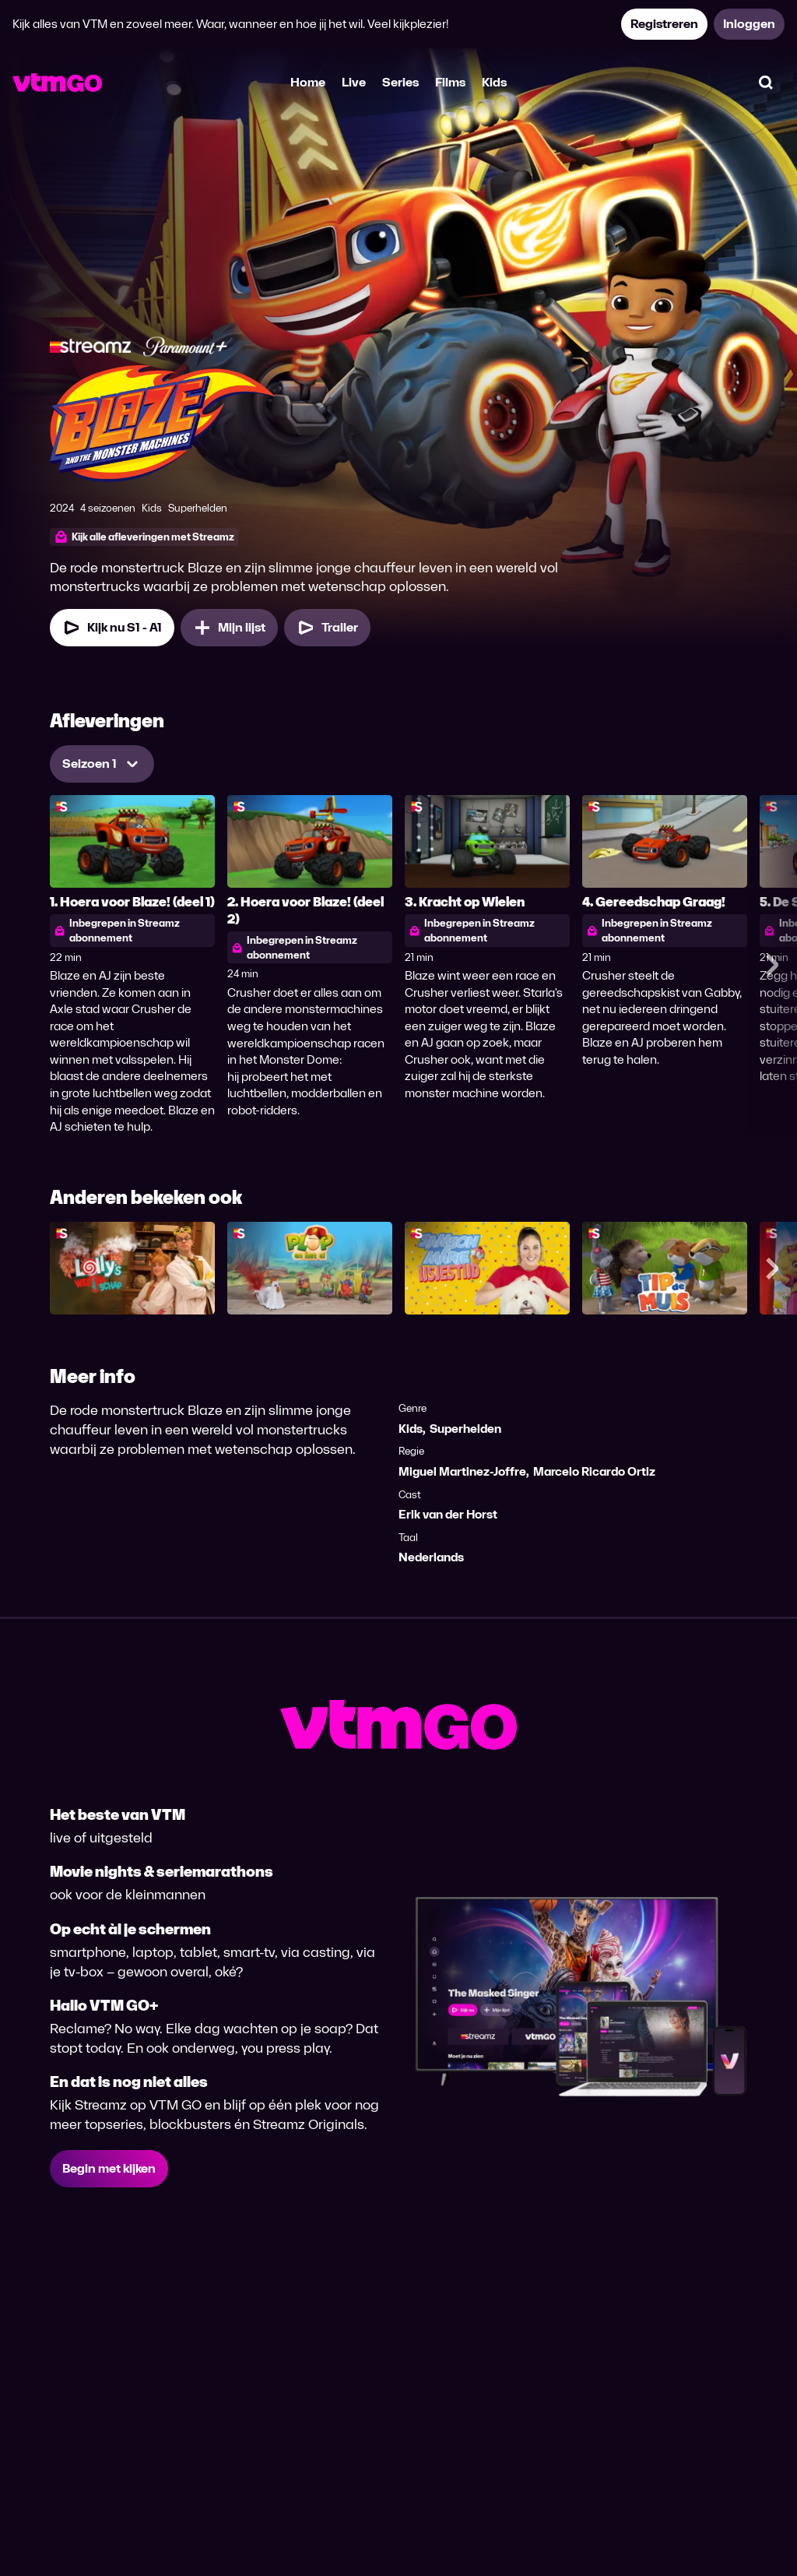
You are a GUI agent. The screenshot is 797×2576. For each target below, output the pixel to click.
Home (307, 82)
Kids (494, 82)
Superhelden (465, 1428)
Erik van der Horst (447, 1514)
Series (400, 82)
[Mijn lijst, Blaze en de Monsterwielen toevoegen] (229, 627)
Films (450, 82)
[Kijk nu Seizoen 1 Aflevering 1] (112, 627)
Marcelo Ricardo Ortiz (594, 1471)
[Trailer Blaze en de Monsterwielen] (327, 627)
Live (354, 82)
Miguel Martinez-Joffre (462, 1471)
